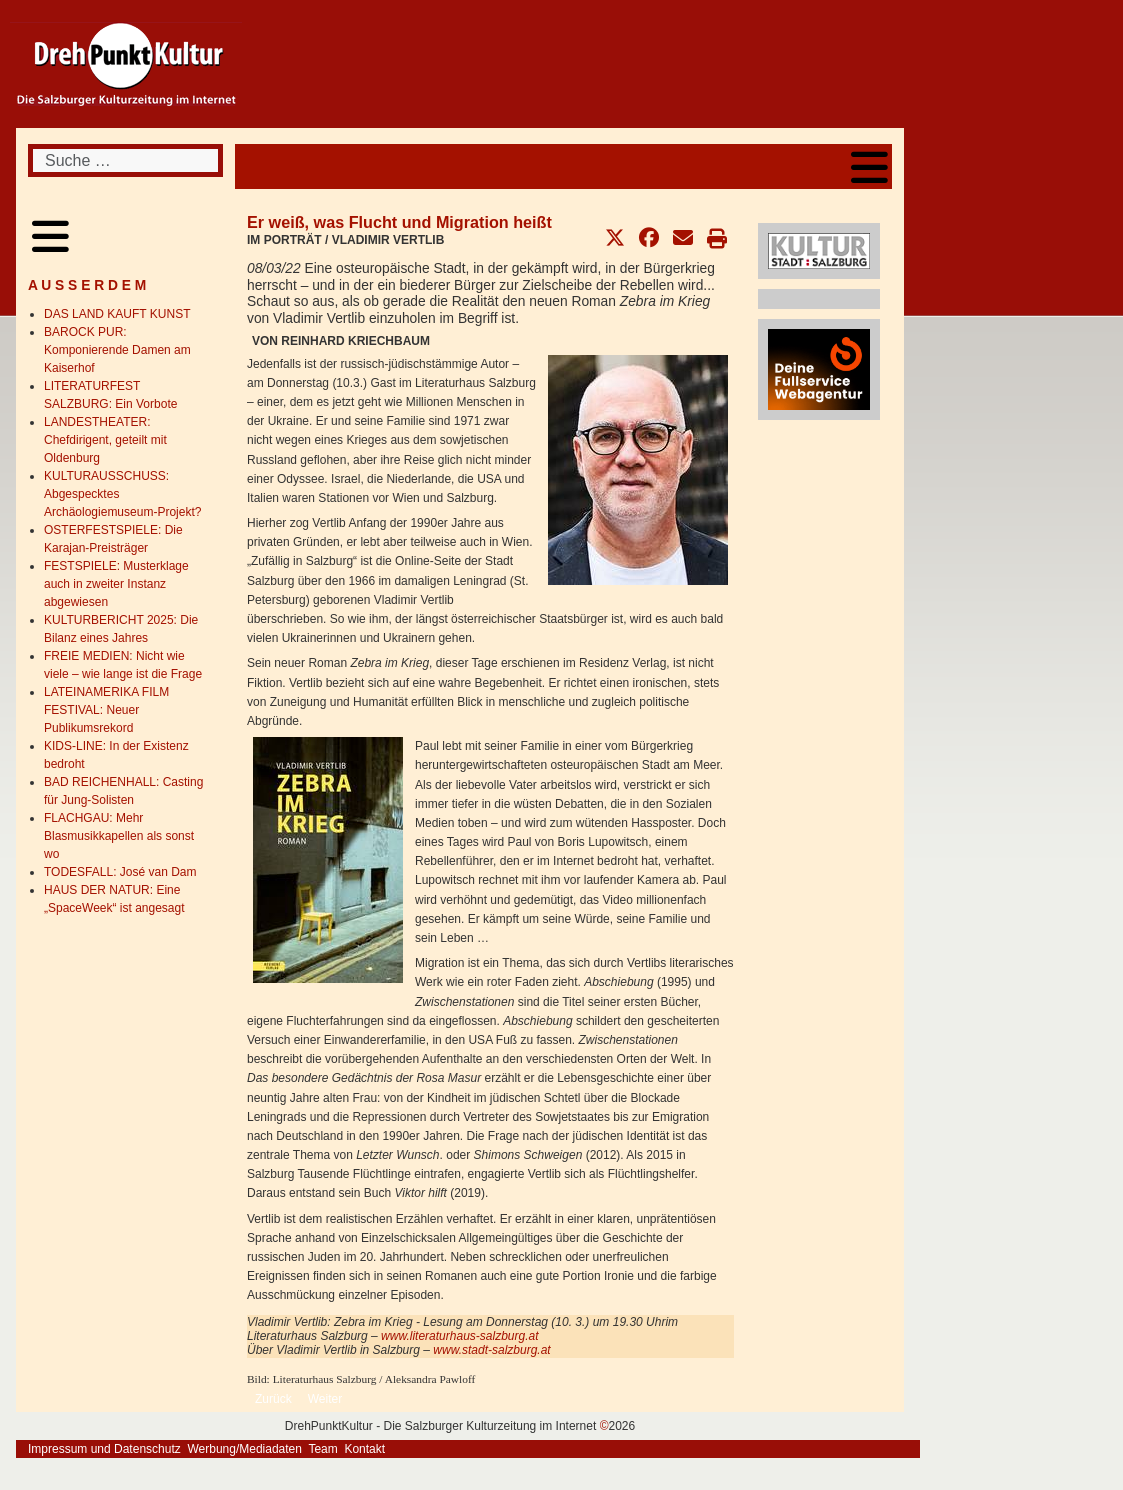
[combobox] (125, 160)
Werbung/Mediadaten (244, 1449)
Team (322, 1449)
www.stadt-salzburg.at (491, 1350)
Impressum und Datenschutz (104, 1449)
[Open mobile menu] (869, 166)
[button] (615, 238)
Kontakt (364, 1449)
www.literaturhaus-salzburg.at (459, 1336)
